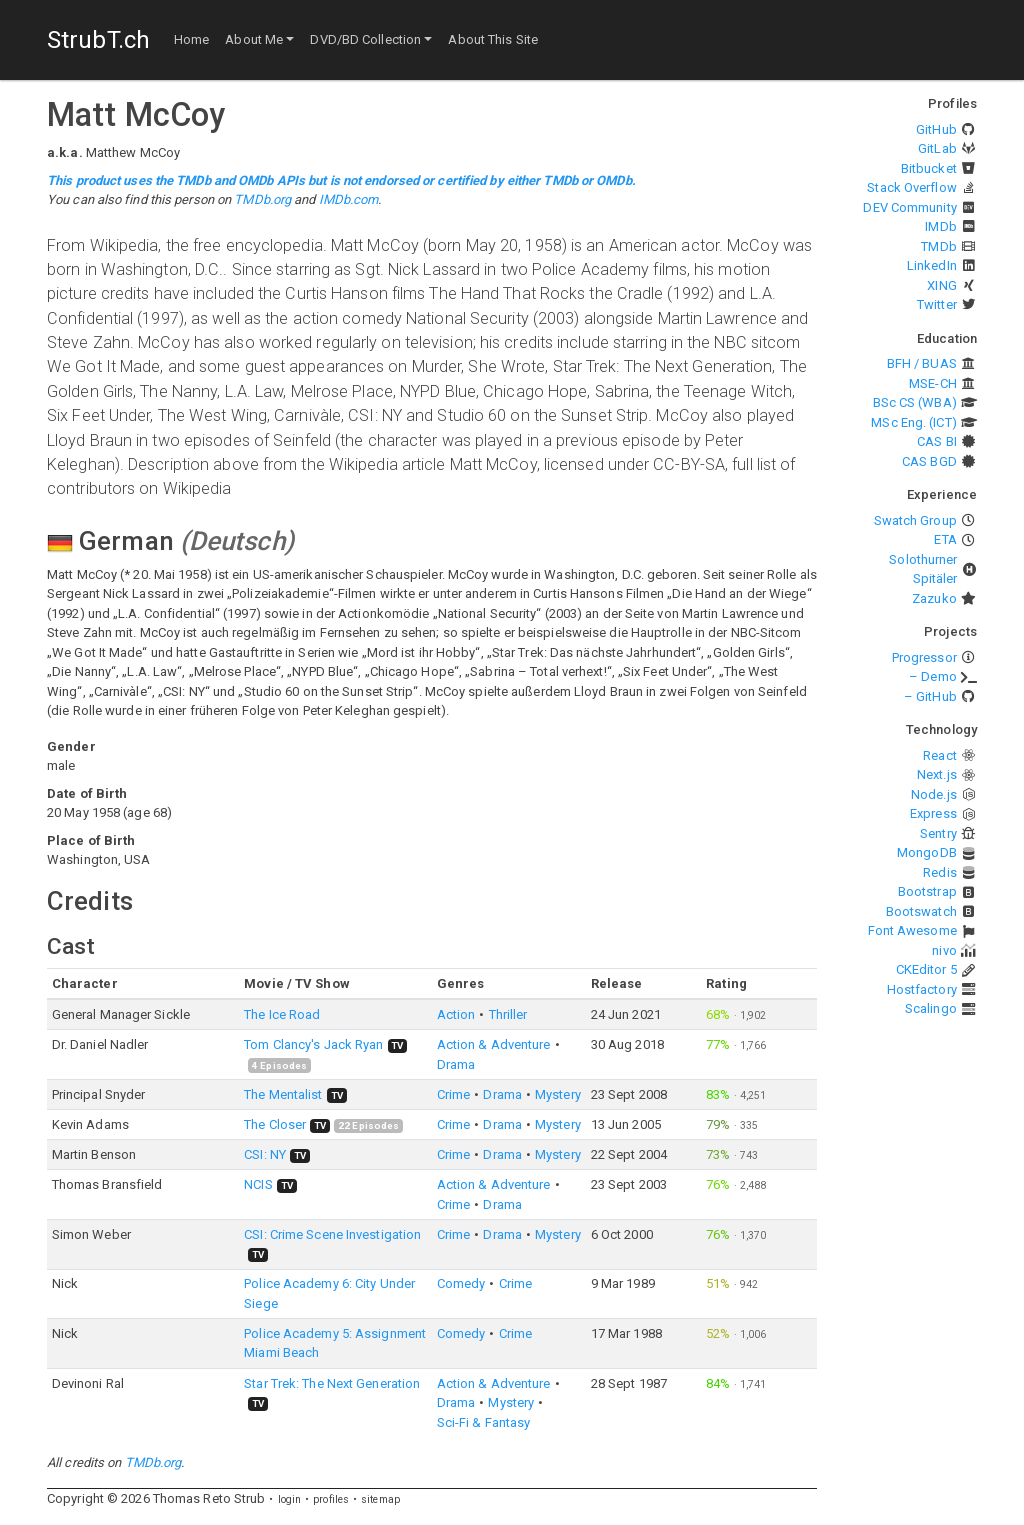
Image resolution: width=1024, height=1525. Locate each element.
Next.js (937, 774)
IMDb (940, 226)
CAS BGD (929, 461)
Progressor (924, 657)
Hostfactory (922, 989)
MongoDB (927, 852)
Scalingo (931, 1008)
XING (941, 285)
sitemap (380, 1499)
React (940, 755)
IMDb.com (349, 199)
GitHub (936, 129)
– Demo (933, 676)
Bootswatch (921, 911)
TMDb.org (262, 199)
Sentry (938, 833)
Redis (940, 872)
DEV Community (909, 207)
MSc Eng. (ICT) (913, 422)
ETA (945, 539)
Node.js (934, 794)
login (290, 1499)
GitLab (937, 148)
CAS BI (937, 441)
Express (933, 813)
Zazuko (934, 598)
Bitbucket (929, 168)
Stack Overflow (911, 187)
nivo (944, 950)
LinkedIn (932, 265)
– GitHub (930, 696)
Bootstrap (927, 891)
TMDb (938, 246)
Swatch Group (915, 520)
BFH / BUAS (922, 363)
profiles (331, 1499)
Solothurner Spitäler (923, 569)
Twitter (937, 304)
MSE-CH (933, 383)
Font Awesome (912, 930)
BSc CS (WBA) (915, 402)
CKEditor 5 (926, 969)
